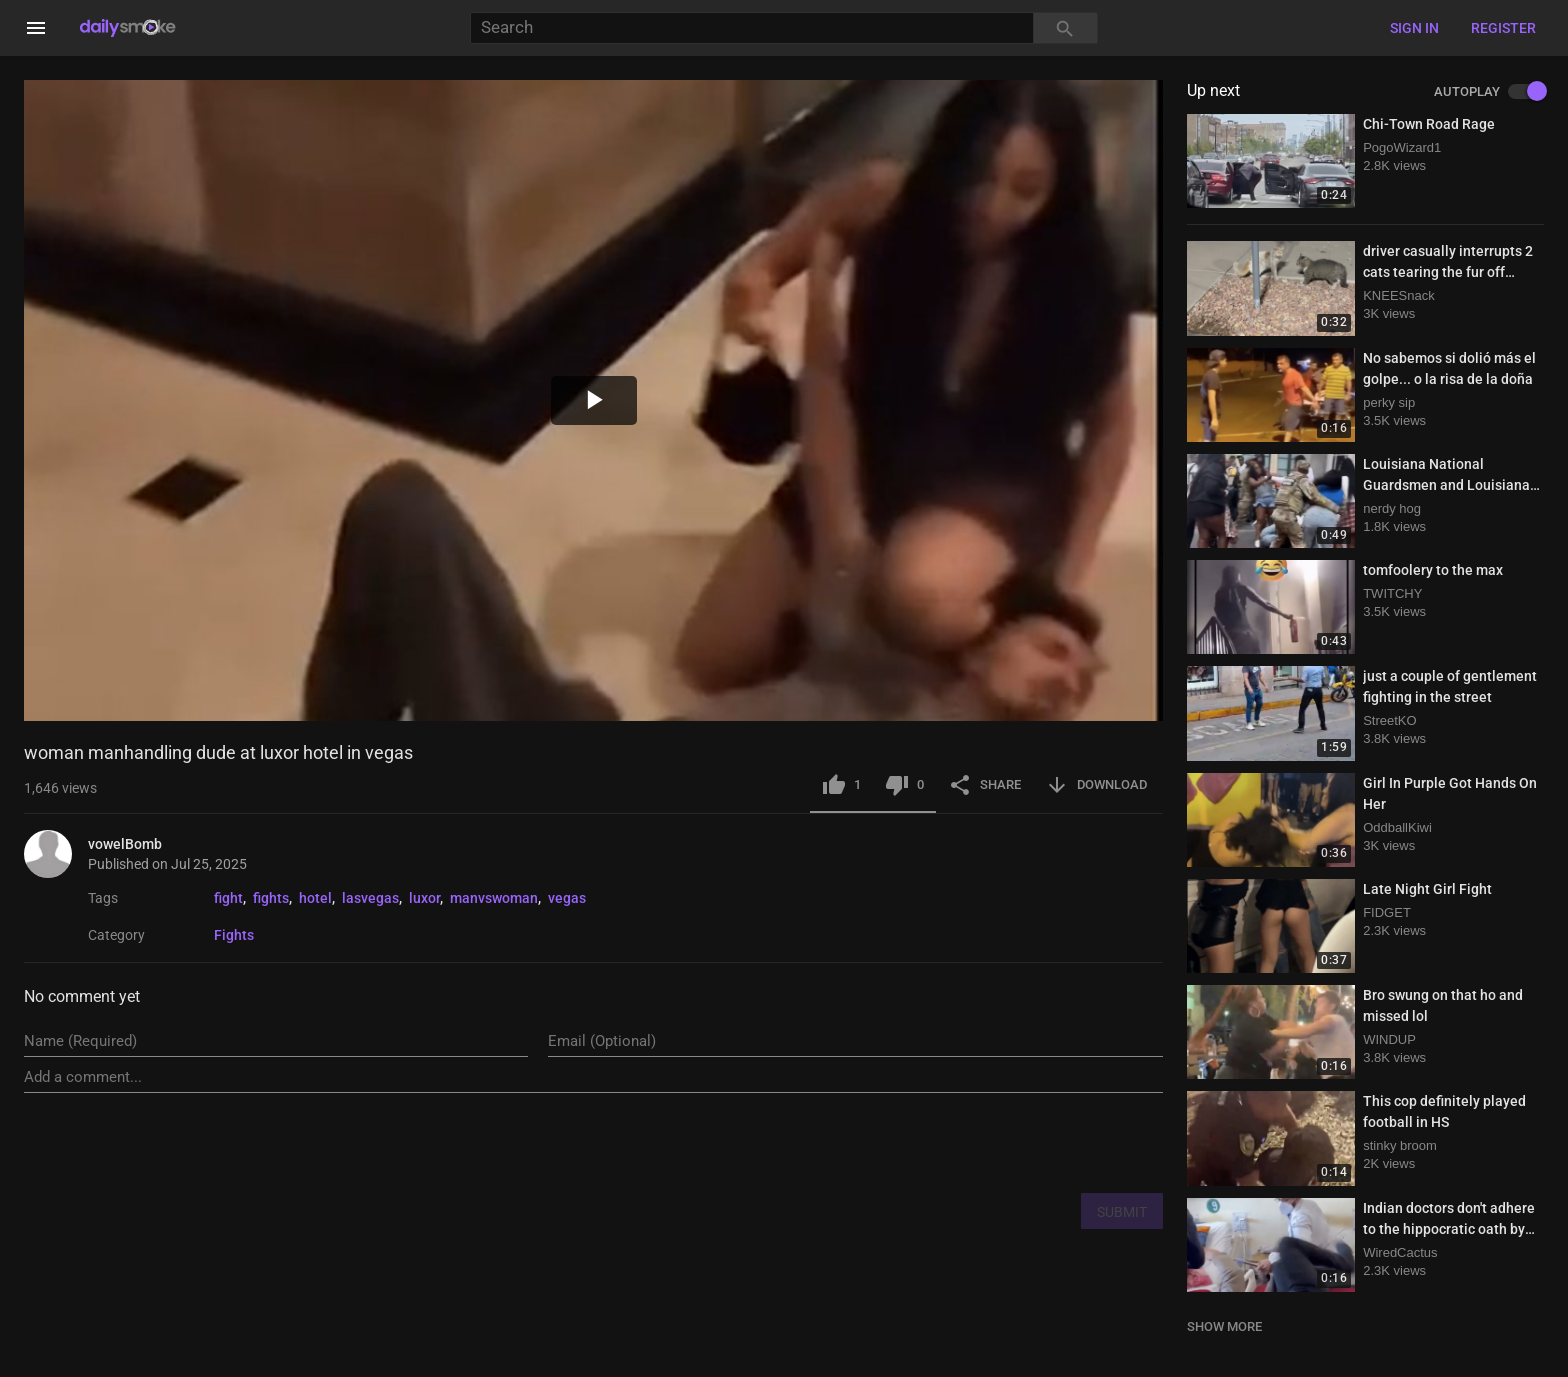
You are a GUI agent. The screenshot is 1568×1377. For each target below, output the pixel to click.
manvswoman (494, 898)
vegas (567, 898)
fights (271, 898)
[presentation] (1011, 1142)
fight (228, 898)
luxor (424, 898)
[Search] (751, 28)
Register (1503, 28)
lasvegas (370, 898)
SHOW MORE (1224, 1326)
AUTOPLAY (1489, 92)
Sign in (1414, 28)
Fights (234, 935)
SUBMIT (1122, 1212)
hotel (315, 898)
